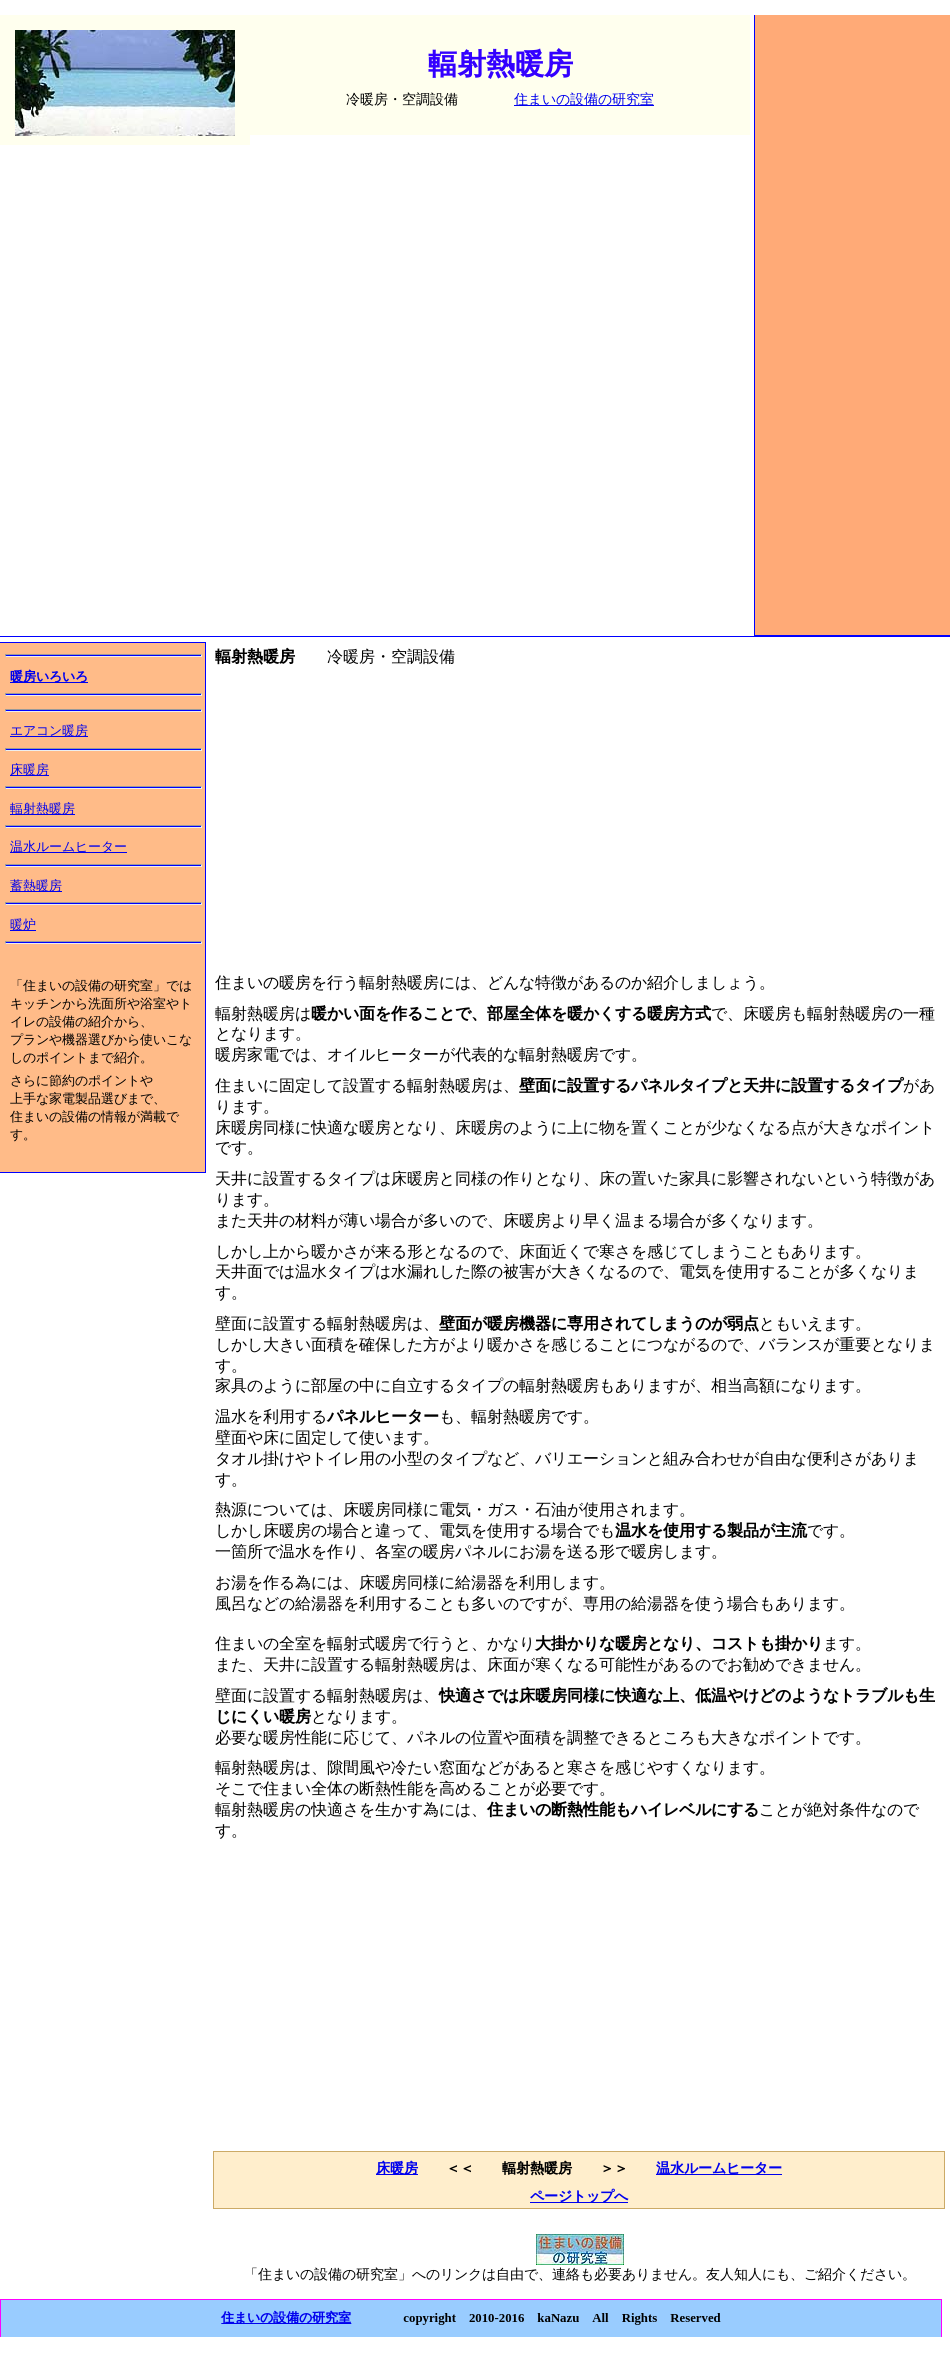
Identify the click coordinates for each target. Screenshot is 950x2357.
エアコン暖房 (49, 731)
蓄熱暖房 (36, 886)
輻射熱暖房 (42, 809)
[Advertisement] (853, 340)
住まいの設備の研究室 (584, 99)
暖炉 (23, 925)
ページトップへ (579, 2196)
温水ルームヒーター (68, 847)
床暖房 (29, 770)
